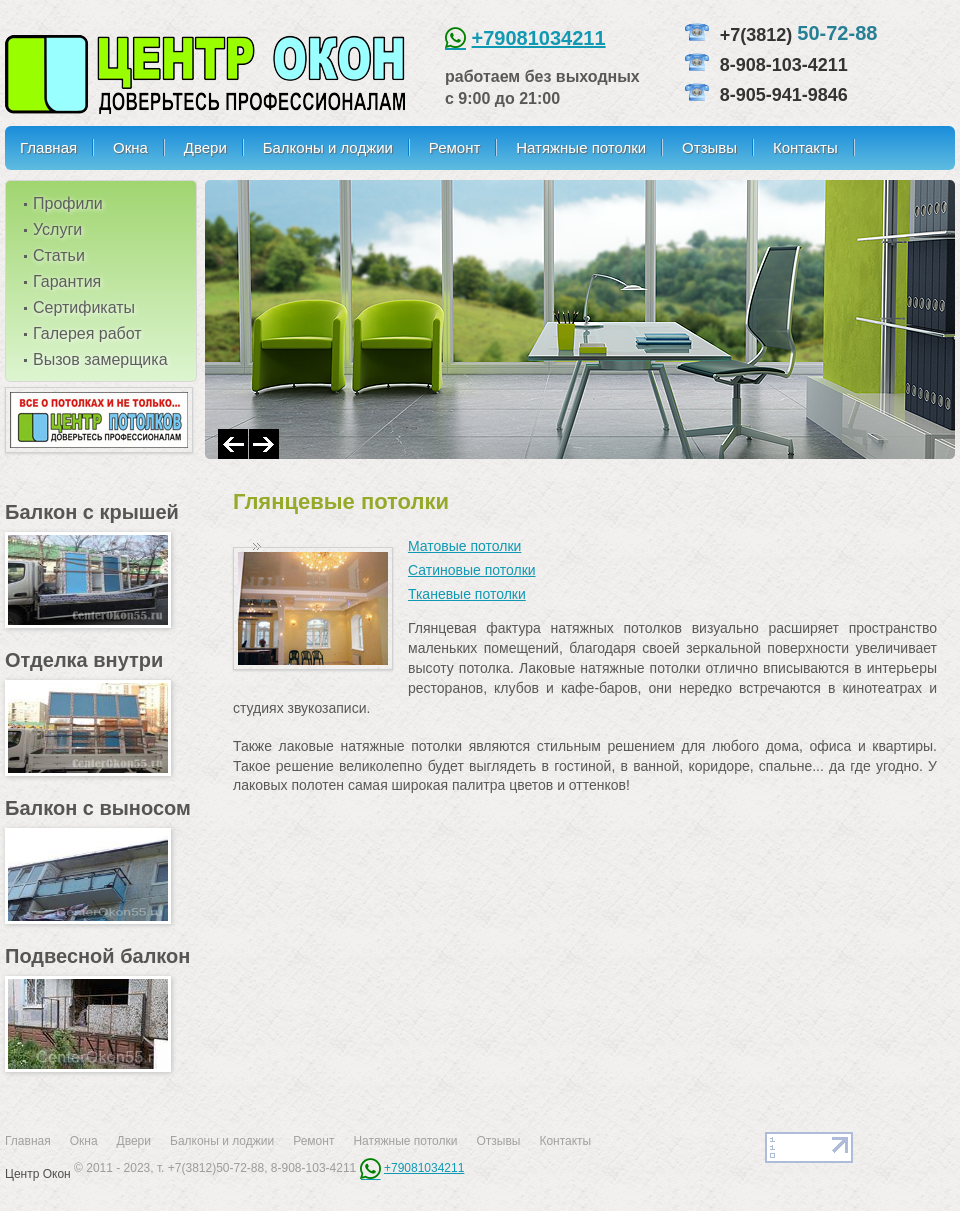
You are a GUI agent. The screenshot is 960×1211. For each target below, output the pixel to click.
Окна (130, 147)
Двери (205, 147)
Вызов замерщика (100, 359)
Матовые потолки (464, 546)
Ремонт (455, 147)
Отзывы (709, 147)
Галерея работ (87, 333)
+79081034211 (539, 38)
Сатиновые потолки (472, 570)
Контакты (805, 147)
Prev (233, 444)
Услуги (57, 229)
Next (264, 444)
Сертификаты (84, 307)
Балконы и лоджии (328, 147)
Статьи (59, 255)
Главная (48, 147)
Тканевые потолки (467, 594)
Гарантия (67, 281)
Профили (68, 203)
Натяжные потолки (581, 147)
